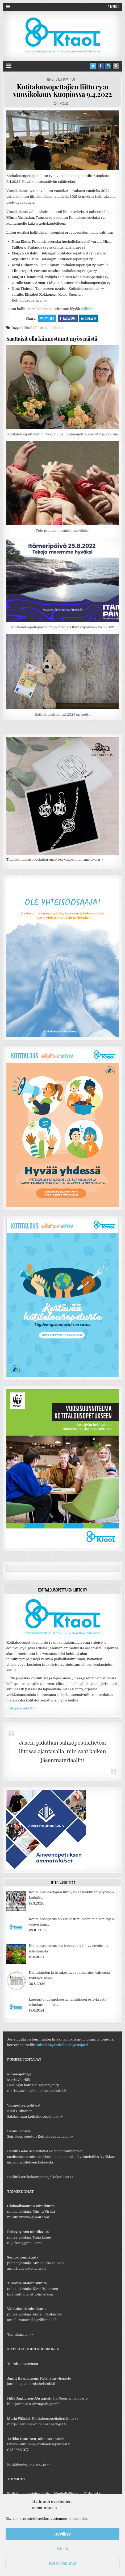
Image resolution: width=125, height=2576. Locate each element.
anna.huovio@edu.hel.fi (26, 2268)
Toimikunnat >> (20, 2334)
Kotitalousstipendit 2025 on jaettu (62, 714)
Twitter (47, 318)
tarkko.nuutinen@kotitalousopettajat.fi (38, 2444)
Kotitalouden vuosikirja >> (28, 2464)
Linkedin (88, 318)
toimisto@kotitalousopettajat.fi (63, 2045)
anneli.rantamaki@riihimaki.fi (32, 2320)
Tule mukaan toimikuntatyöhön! (62, 531)
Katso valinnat (62, 2563)
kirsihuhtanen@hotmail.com (31, 2294)
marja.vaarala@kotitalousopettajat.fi (36, 2091)
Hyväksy (62, 2534)
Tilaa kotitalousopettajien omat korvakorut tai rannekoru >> (55, 860)
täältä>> (87, 309)
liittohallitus (34, 328)
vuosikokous (55, 328)
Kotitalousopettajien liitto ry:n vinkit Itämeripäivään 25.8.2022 (62, 627)
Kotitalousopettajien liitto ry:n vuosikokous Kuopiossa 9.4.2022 (62, 90)
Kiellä (62, 2548)
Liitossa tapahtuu (63, 79)
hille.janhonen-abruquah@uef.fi (33, 2404)
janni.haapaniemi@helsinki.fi (31, 2384)
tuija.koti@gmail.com (24, 2243)
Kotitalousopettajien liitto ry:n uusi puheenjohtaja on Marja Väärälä (62, 434)
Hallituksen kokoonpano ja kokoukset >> (40, 2177)
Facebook (67, 318)
